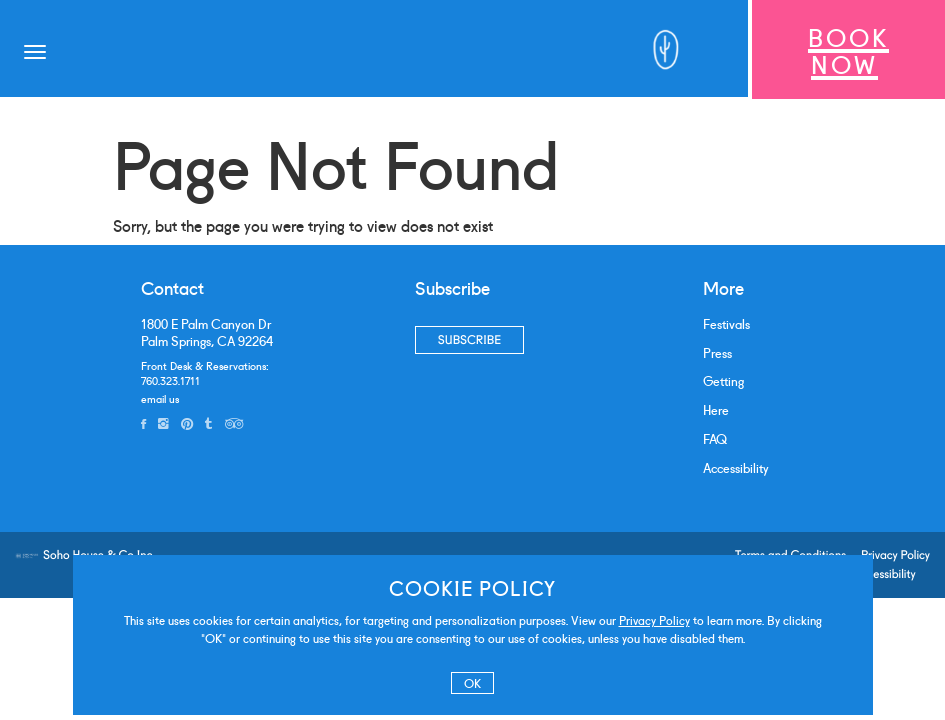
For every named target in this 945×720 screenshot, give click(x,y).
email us (160, 398)
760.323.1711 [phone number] (170, 380)
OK (472, 682)
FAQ (715, 438)
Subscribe (469, 339)
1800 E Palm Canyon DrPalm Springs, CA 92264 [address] (207, 332)
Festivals (726, 323)
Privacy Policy (654, 619)
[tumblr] (208, 423)
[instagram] (163, 423)
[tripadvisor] (234, 423)
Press (717, 352)
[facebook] (143, 423)
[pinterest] (187, 423)
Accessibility (736, 467)
